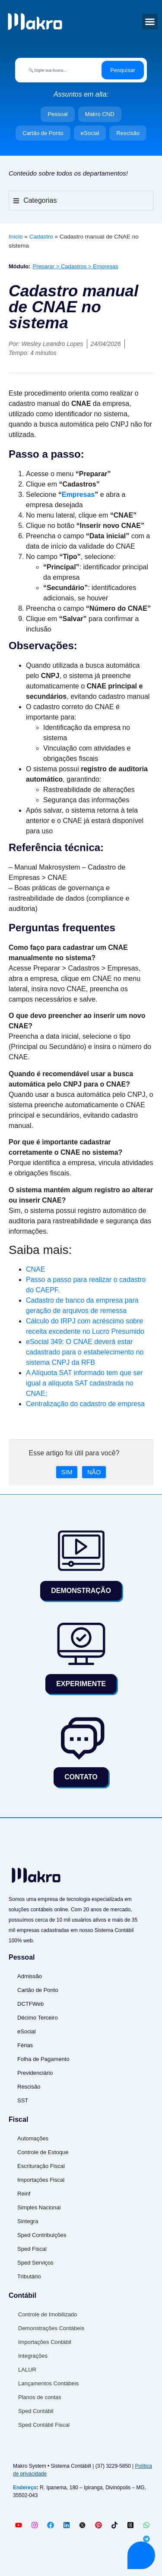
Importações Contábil (44, 2342)
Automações (32, 2138)
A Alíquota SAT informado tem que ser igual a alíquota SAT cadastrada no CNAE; (84, 1383)
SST (22, 2100)
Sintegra (27, 2221)
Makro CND (99, 114)
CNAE (35, 1269)
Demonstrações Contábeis (51, 2328)
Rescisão (127, 133)
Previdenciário (35, 2073)
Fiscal (18, 2119)
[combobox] (60, 70)
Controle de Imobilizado (47, 2314)
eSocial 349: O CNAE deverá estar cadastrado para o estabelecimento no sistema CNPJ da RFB (84, 1352)
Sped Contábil (36, 2411)
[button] (150, 21)
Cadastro (41, 236)
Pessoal (57, 114)
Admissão (29, 1976)
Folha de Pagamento (43, 2059)
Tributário (29, 2276)
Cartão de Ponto (43, 133)
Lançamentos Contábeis (48, 2383)
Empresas (78, 494)
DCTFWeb (30, 2004)
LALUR (27, 2369)
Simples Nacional (38, 2207)
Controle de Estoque (43, 2152)
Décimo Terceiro (37, 2017)
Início (16, 236)
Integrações (33, 2356)
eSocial (90, 133)
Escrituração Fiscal (41, 2166)
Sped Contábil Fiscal (44, 2425)
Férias (25, 2045)
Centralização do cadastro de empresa (85, 1403)
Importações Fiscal (40, 2180)
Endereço (25, 2488)
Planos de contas (39, 2397)
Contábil (22, 2295)
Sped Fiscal (32, 2249)
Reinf (23, 2193)
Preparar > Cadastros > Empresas (75, 266)
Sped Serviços (35, 2262)
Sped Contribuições (41, 2235)
